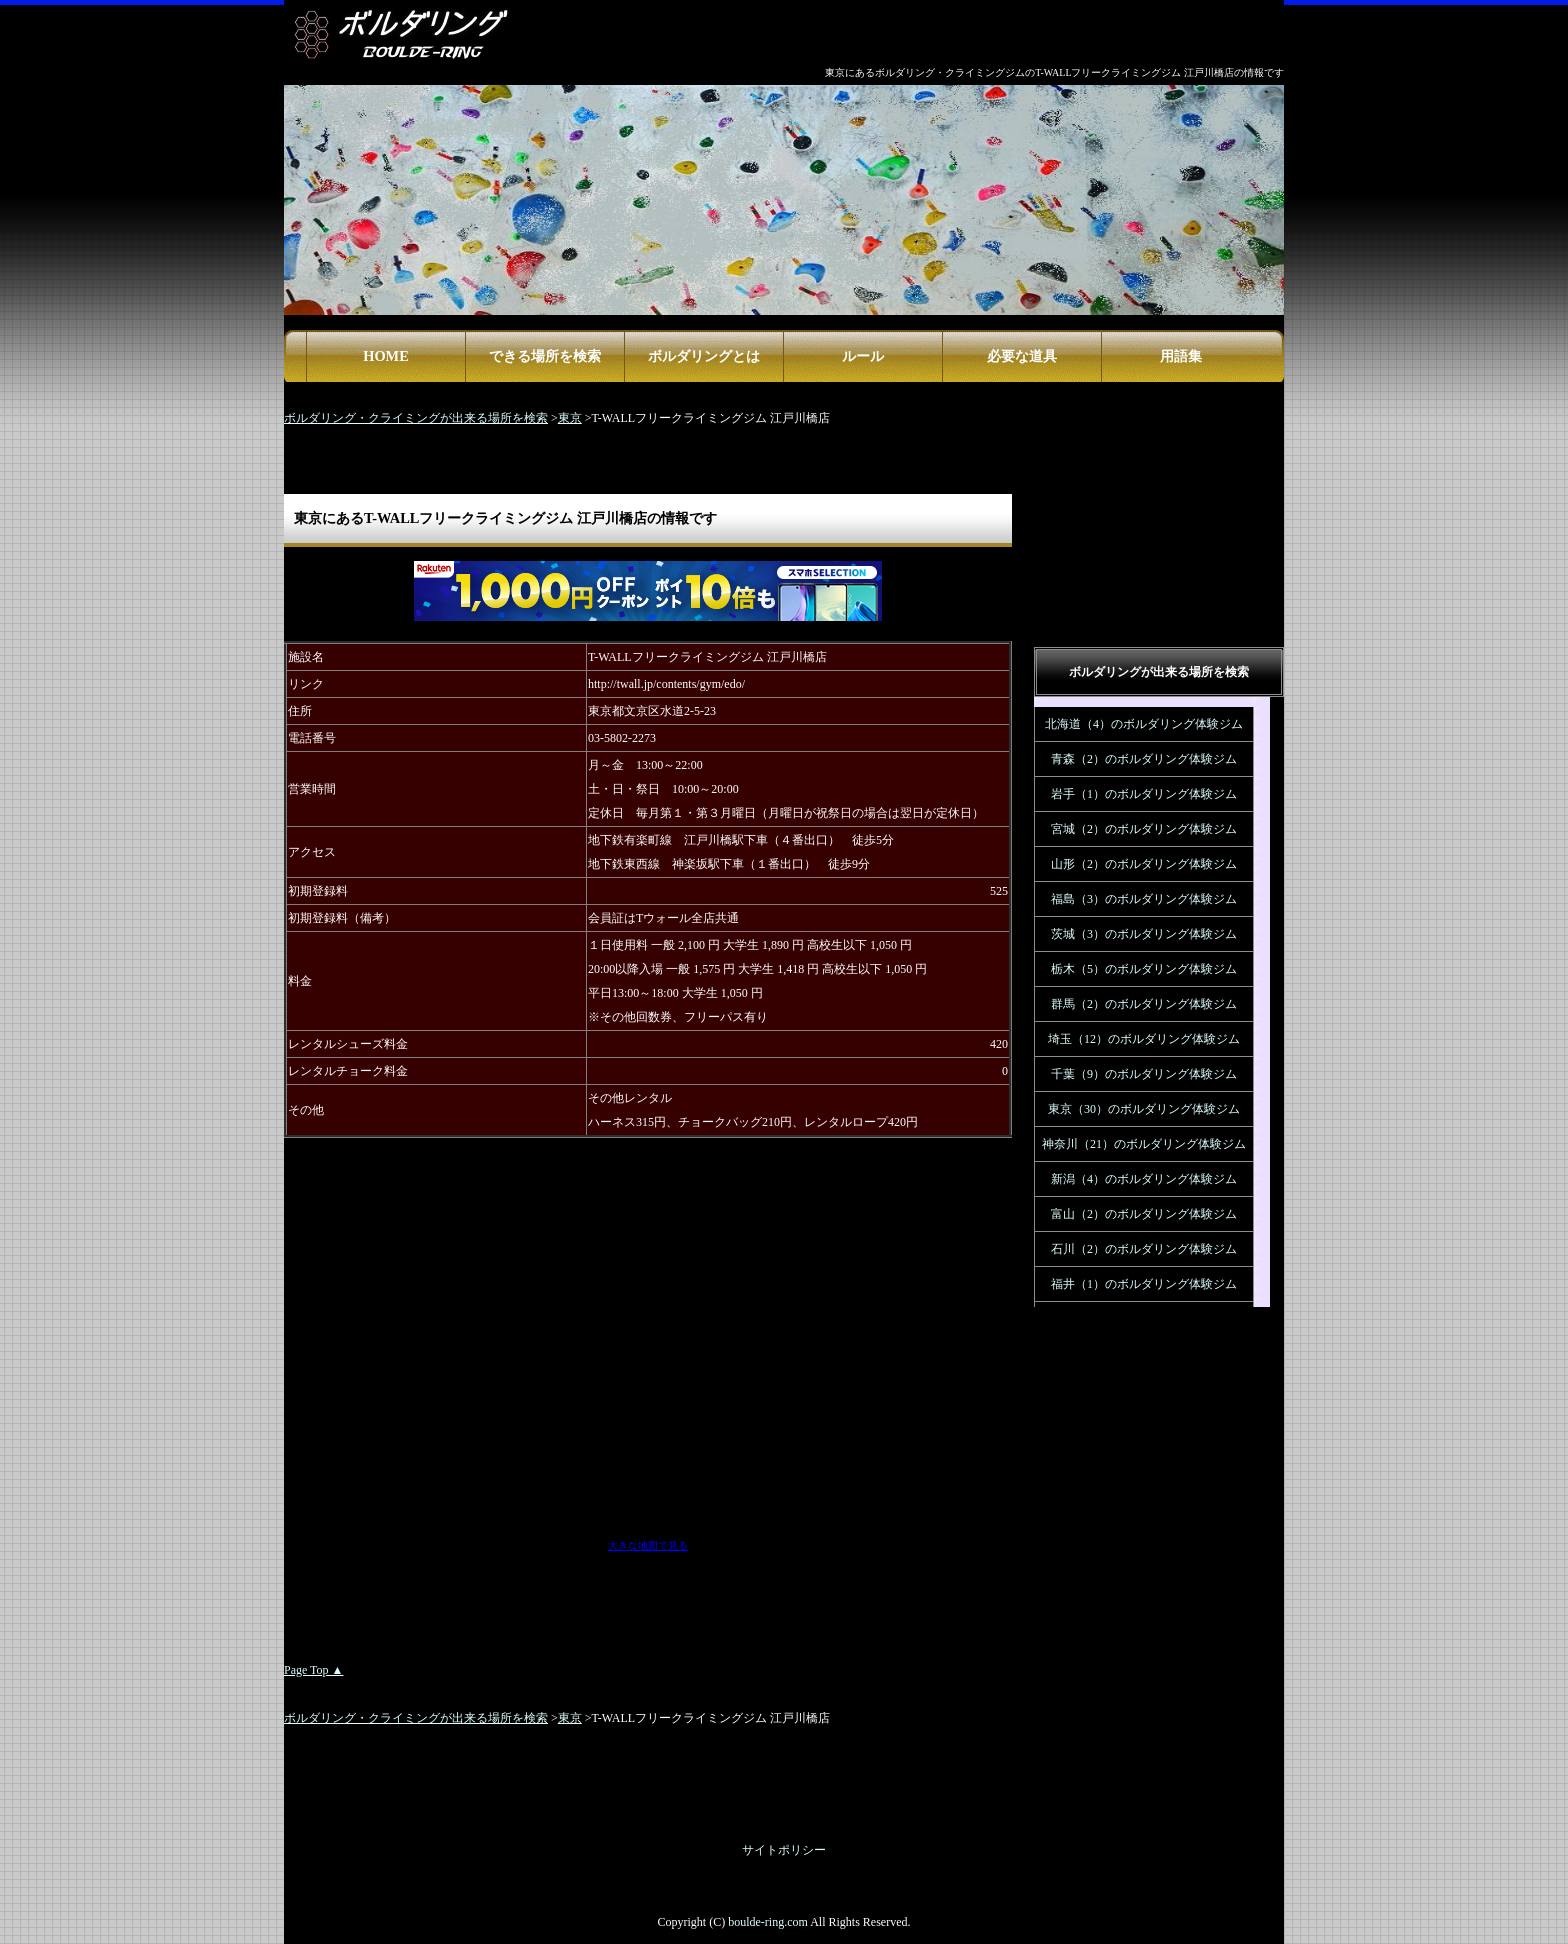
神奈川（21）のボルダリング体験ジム (1144, 1144)
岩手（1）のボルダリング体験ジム (1144, 794)
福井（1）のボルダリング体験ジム (1144, 1284)
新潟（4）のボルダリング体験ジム (1144, 1179)
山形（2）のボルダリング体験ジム (1144, 864)
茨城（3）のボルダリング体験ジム (1144, 934)
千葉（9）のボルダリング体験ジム (1144, 1074)
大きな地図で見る (648, 1545)
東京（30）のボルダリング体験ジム (1144, 1109)
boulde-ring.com (768, 1922)
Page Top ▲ (313, 1670)
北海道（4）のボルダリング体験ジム (1144, 724)
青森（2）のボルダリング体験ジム (1144, 759)
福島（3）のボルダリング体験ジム (1144, 899)
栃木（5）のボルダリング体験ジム (1144, 969)
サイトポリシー (784, 1850)
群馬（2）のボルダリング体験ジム (1144, 1004)
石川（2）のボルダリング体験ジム (1144, 1249)
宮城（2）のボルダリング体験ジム (1144, 829)
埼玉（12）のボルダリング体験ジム (1144, 1039)
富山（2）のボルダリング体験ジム (1144, 1214)
